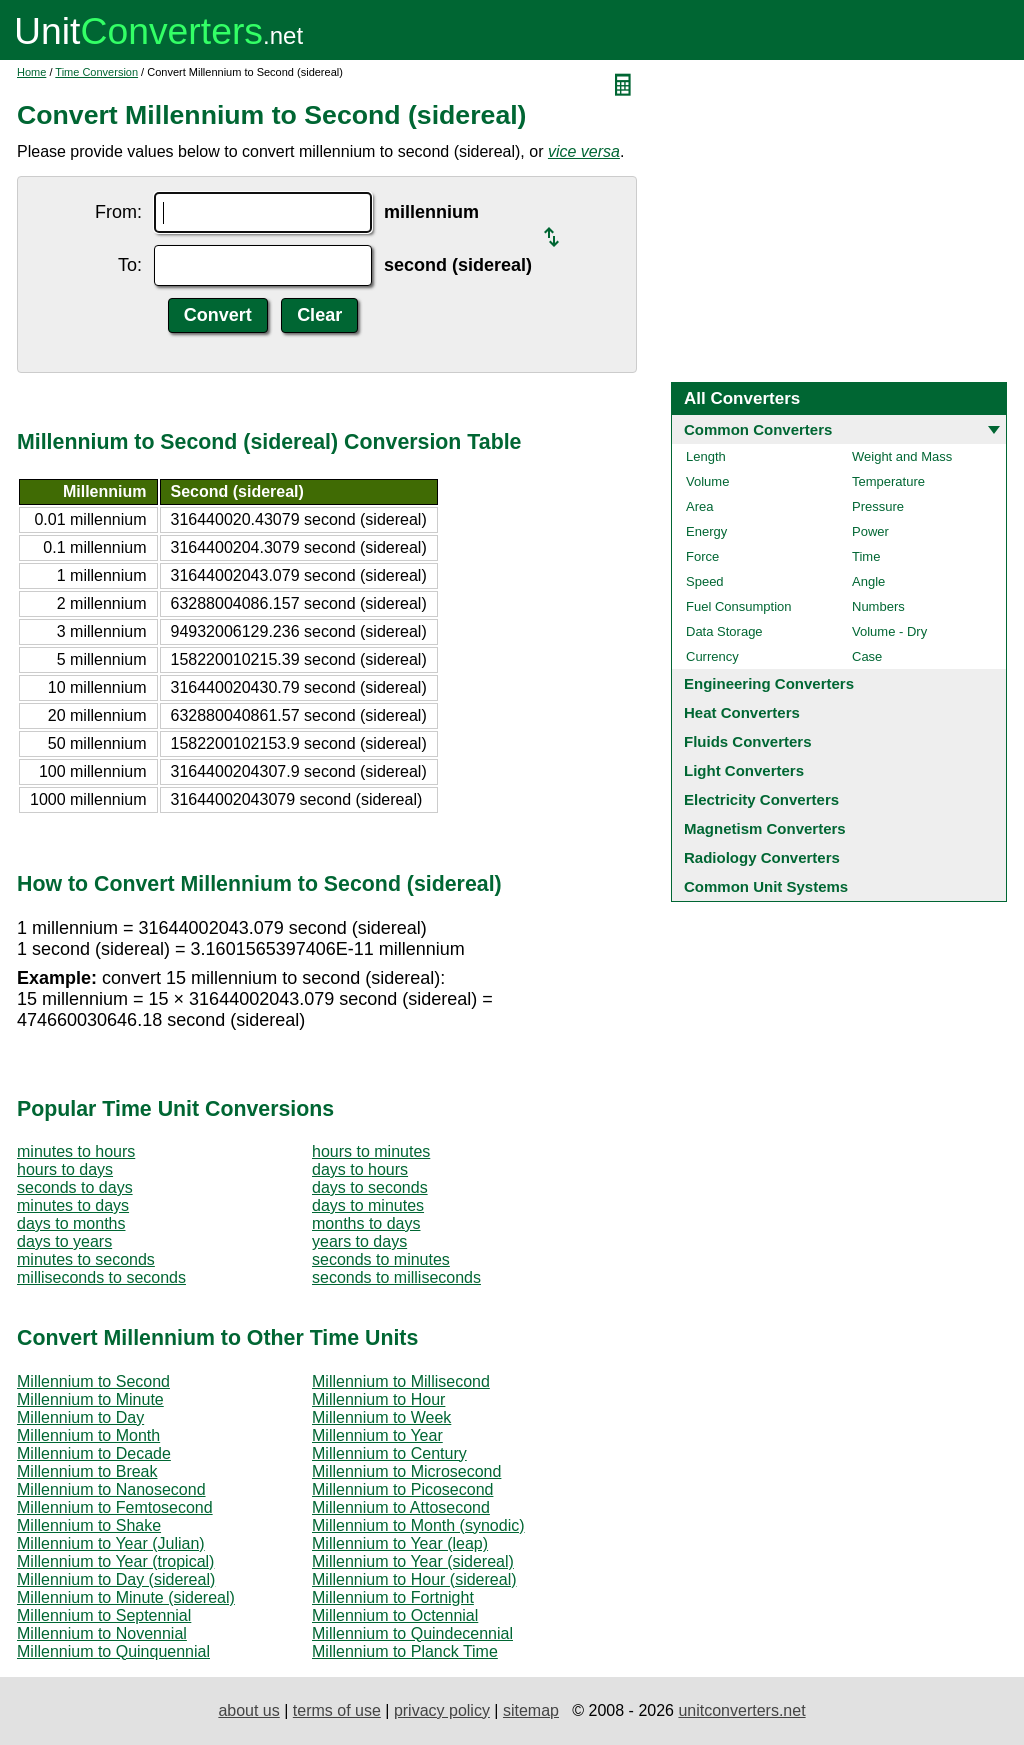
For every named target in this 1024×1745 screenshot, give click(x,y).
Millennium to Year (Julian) (111, 1543)
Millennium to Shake (89, 1525)
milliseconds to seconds (101, 1277)
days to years (64, 1241)
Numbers (878, 606)
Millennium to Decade (94, 1453)
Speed (705, 581)
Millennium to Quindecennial (412, 1633)
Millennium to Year (377, 1435)
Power (870, 531)
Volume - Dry (889, 631)
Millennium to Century (389, 1453)
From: (118, 212)
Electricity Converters (761, 799)
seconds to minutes (381, 1259)
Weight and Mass (902, 456)
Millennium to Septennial (104, 1615)
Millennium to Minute (90, 1399)
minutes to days (73, 1205)
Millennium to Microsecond (406, 1471)
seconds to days (75, 1187)
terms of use (337, 1710)
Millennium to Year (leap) (400, 1543)
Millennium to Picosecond (402, 1489)
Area (699, 506)
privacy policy (442, 1710)
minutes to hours (76, 1151)
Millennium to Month (88, 1435)
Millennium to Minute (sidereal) (126, 1597)
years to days (359, 1241)
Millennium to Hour (378, 1399)
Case (867, 656)
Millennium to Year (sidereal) (413, 1561)
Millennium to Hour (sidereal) (414, 1579)
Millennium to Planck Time (405, 1651)
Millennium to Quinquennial (113, 1651)
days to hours (360, 1169)
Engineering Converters (769, 683)
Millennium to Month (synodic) (418, 1525)
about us (248, 1710)
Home (31, 72)
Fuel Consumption (739, 606)
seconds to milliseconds (396, 1277)
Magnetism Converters (765, 828)
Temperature (888, 481)
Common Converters (758, 429)
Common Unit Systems (766, 886)
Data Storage (724, 631)
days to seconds (370, 1187)
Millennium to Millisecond (401, 1381)
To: (130, 265)
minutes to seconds (86, 1259)
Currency (712, 656)
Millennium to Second (93, 1381)
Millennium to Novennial (102, 1633)
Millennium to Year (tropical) (115, 1561)
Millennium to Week (381, 1417)
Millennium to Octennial (395, 1615)
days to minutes (368, 1205)
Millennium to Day (80, 1417)
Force (702, 556)
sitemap (531, 1710)
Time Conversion (96, 72)
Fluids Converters (748, 741)
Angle (868, 581)
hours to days (65, 1169)
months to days (366, 1223)
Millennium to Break (87, 1471)
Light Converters (744, 770)
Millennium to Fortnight (393, 1597)
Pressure (878, 506)
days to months (71, 1223)
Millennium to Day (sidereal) (116, 1579)
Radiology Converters (762, 857)
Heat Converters (742, 712)
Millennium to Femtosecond (115, 1507)
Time (866, 556)
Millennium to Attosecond (401, 1507)
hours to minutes (371, 1151)
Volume (707, 481)
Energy (706, 531)
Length (706, 456)
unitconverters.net (741, 1710)
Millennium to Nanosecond (111, 1489)
